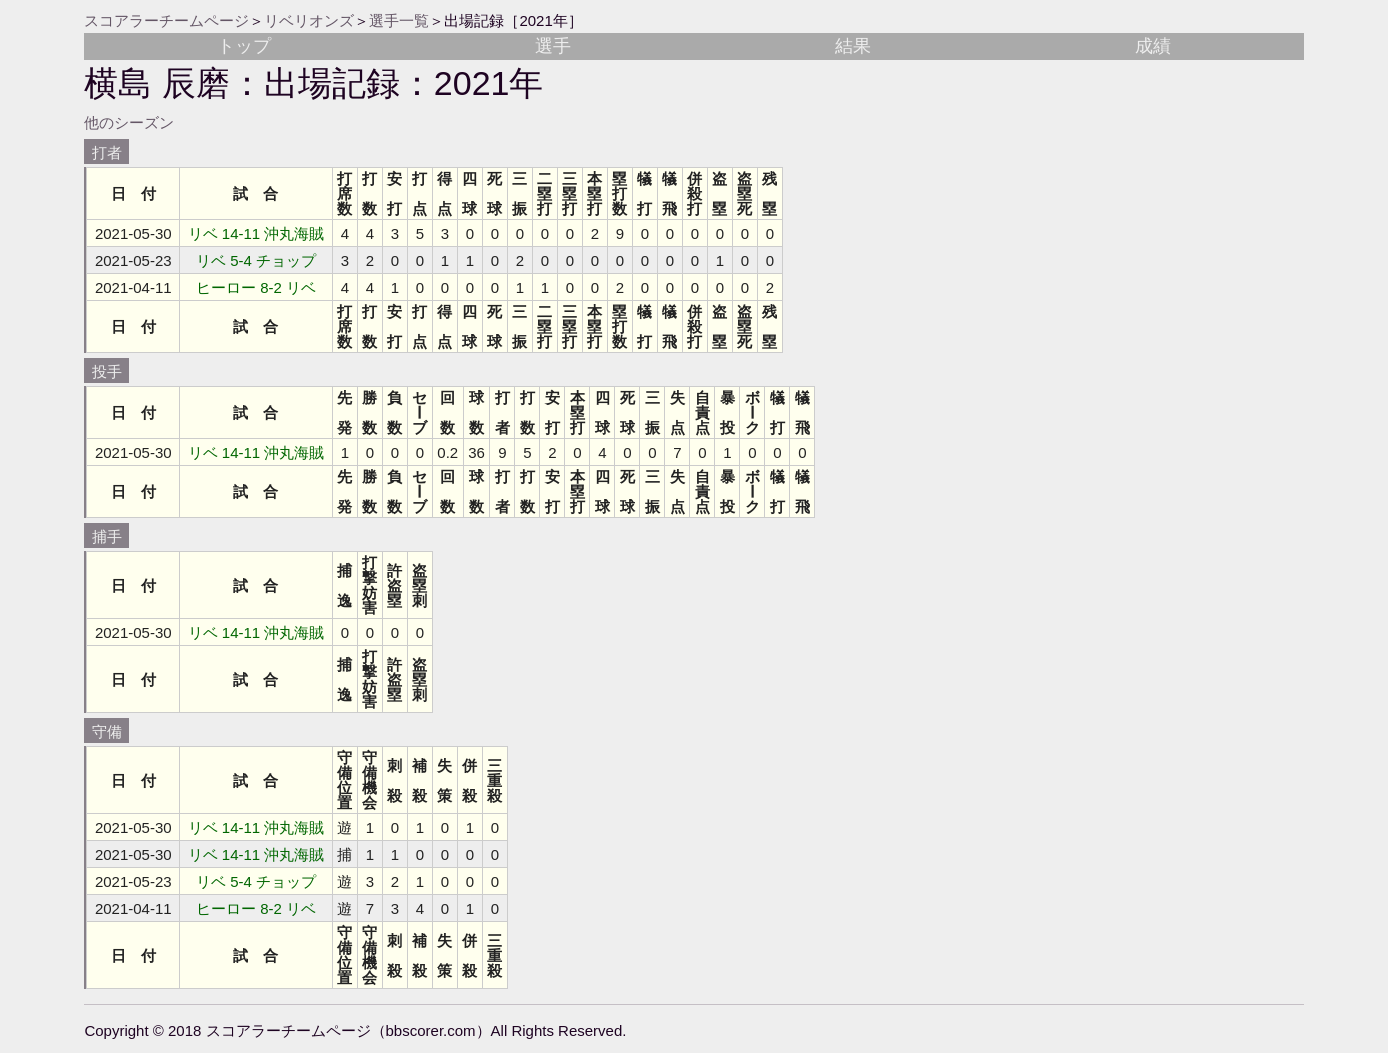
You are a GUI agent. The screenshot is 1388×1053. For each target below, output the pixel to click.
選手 (553, 46)
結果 (853, 46)
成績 (1153, 46)
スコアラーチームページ (166, 20)
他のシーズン (129, 122)
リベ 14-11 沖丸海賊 (256, 233)
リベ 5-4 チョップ (256, 260)
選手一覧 (399, 20)
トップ (244, 46)
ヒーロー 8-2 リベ (256, 287)
